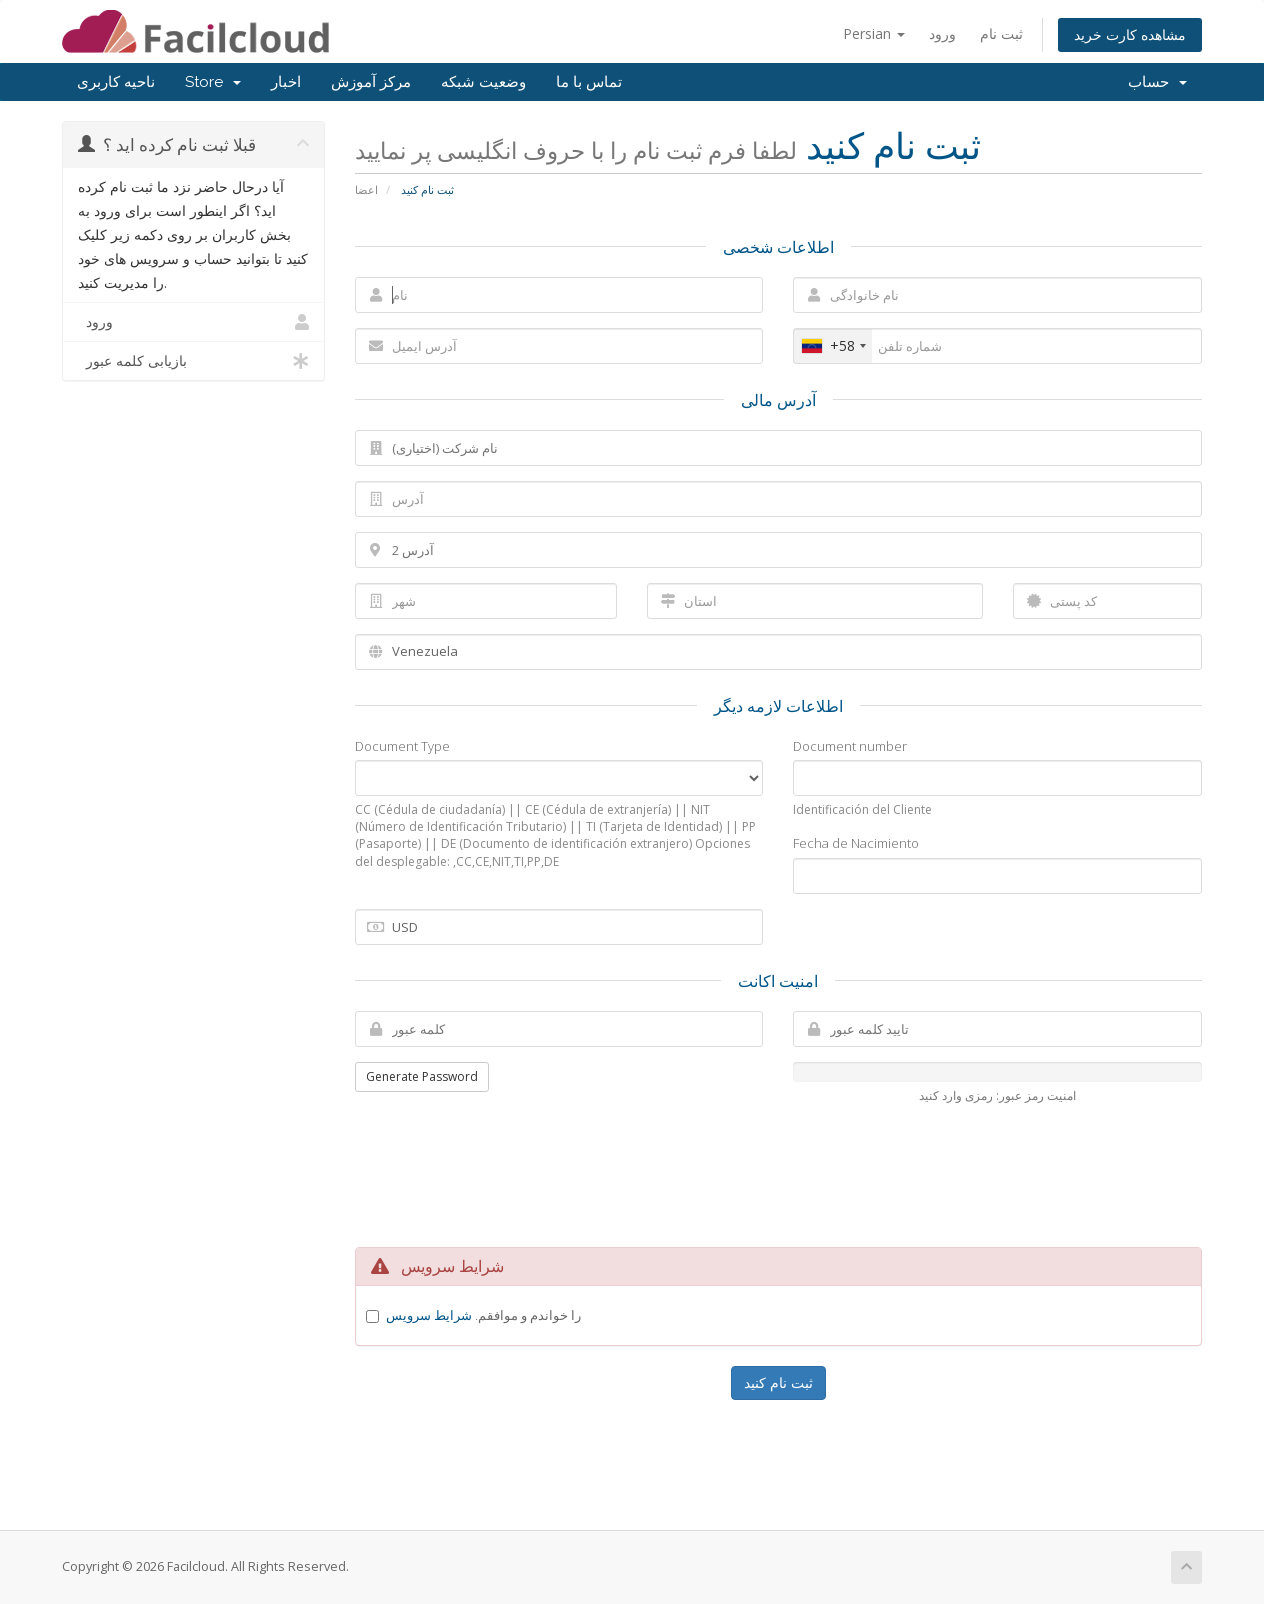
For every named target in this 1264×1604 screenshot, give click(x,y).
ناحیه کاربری (116, 82)
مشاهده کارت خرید (1130, 34)
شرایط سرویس (429, 1315)
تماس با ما (589, 82)
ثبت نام (1001, 33)
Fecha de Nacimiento (856, 843)
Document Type (402, 746)
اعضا (366, 189)
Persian (874, 33)
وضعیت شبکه (483, 82)
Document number (850, 746)
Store (213, 82)
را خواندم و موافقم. (483, 1315)
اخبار (286, 82)
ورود (942, 33)
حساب (1157, 82)
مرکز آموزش (371, 82)
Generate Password (422, 1076)
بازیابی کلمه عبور (193, 361)
